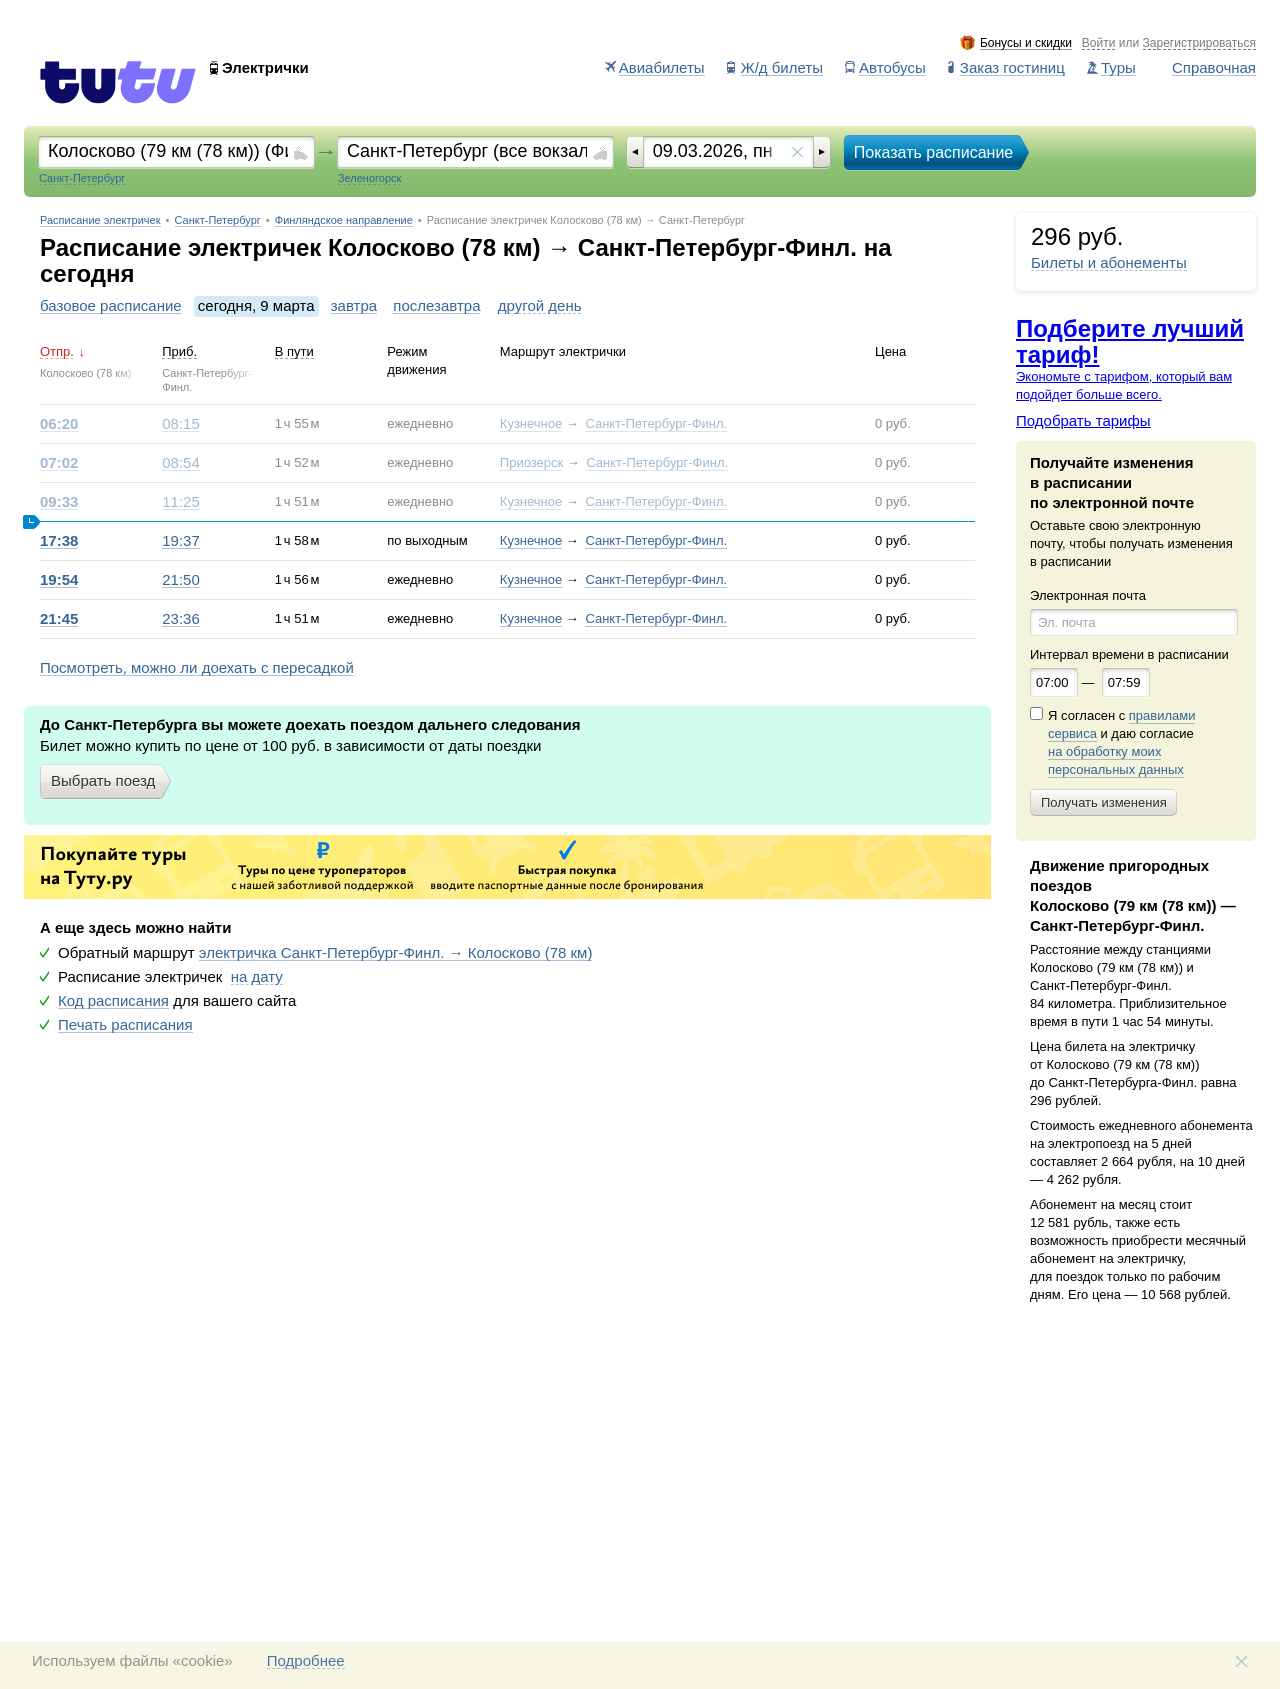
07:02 (59, 463)
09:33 (59, 502)
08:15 (181, 424)
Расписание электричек (100, 220)
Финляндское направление (344, 220)
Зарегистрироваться (1199, 43)
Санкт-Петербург (218, 220)
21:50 (181, 580)
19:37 (181, 541)
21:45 (59, 619)
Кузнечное (531, 423)
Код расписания (113, 1001)
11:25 (181, 502)
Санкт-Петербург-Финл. (656, 423)
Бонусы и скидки (1026, 43)
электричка (396, 953)
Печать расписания (125, 1025)
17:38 (59, 541)
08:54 (181, 463)
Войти (1099, 43)
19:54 (59, 580)
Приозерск (531, 462)
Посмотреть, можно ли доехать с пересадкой (197, 668)
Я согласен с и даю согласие (1121, 743)
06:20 (59, 424)
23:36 (181, 619)
